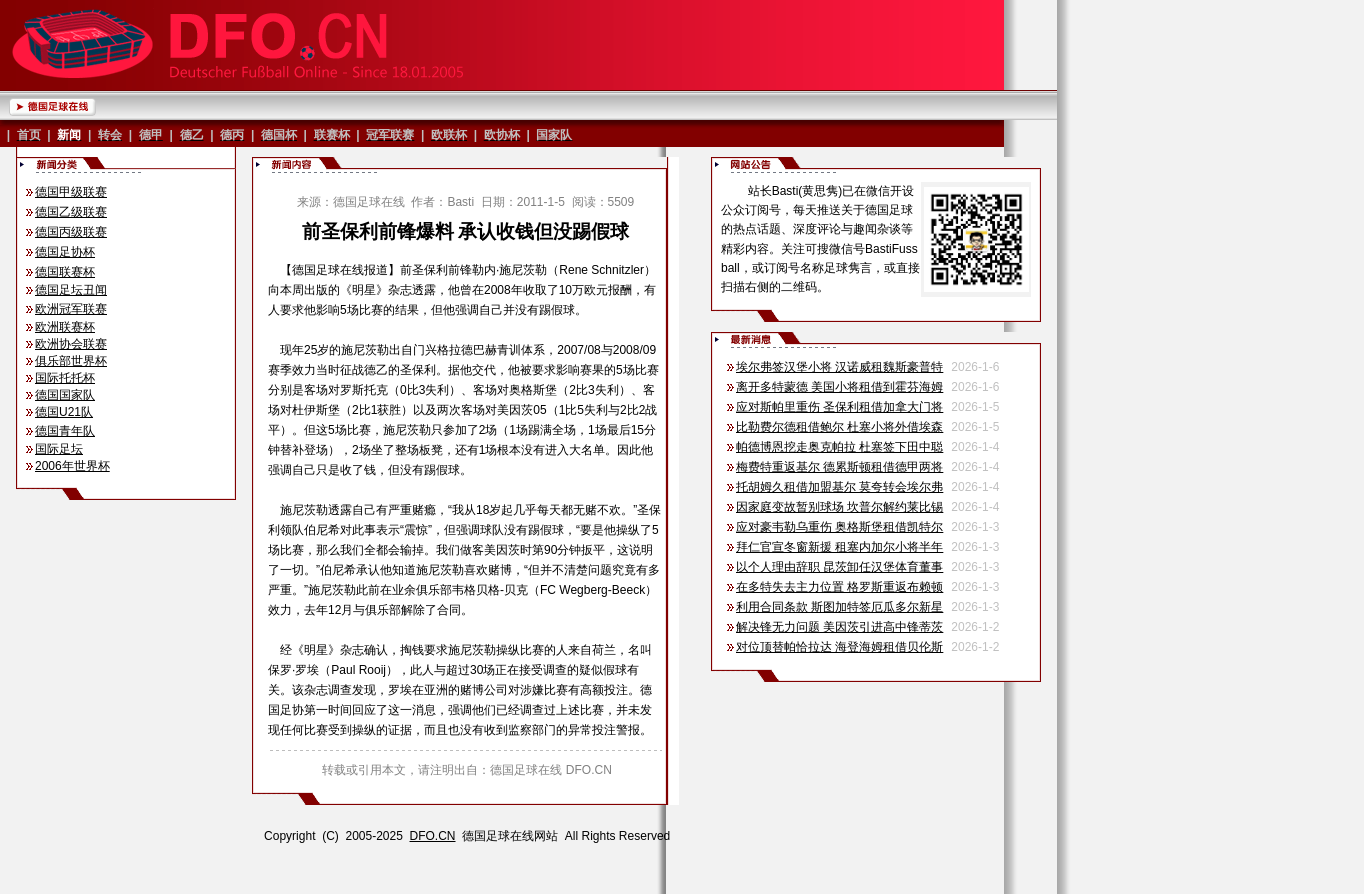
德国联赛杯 (65, 272)
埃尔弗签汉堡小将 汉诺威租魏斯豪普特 (839, 367)
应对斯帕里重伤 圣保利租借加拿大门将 (839, 407)
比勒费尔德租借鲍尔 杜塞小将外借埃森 (839, 427)
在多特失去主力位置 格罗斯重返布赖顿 (839, 587)
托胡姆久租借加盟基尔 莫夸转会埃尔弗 (839, 487)
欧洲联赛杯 (65, 327)
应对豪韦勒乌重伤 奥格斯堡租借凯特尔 (839, 527)
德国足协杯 (65, 252)
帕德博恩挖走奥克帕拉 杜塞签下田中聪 (839, 447)
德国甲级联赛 (71, 192)
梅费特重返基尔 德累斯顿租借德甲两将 (839, 467)
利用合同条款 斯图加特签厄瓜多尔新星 (839, 607)
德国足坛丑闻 (71, 290)
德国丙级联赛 (71, 232)
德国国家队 (65, 395)
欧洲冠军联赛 (71, 309)
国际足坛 (59, 449)
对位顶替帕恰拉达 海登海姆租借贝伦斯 (839, 647)
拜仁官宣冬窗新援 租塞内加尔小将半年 (839, 547)
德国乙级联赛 (71, 212)
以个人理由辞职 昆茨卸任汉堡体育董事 (839, 567)
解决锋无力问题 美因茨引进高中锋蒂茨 (839, 627)
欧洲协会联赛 (71, 344)
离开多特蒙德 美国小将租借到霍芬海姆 (839, 387)
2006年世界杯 (72, 466)
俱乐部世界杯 (71, 361)
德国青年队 (65, 431)
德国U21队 (64, 412)
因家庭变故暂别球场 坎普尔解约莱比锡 (839, 507)
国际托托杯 (65, 378)
